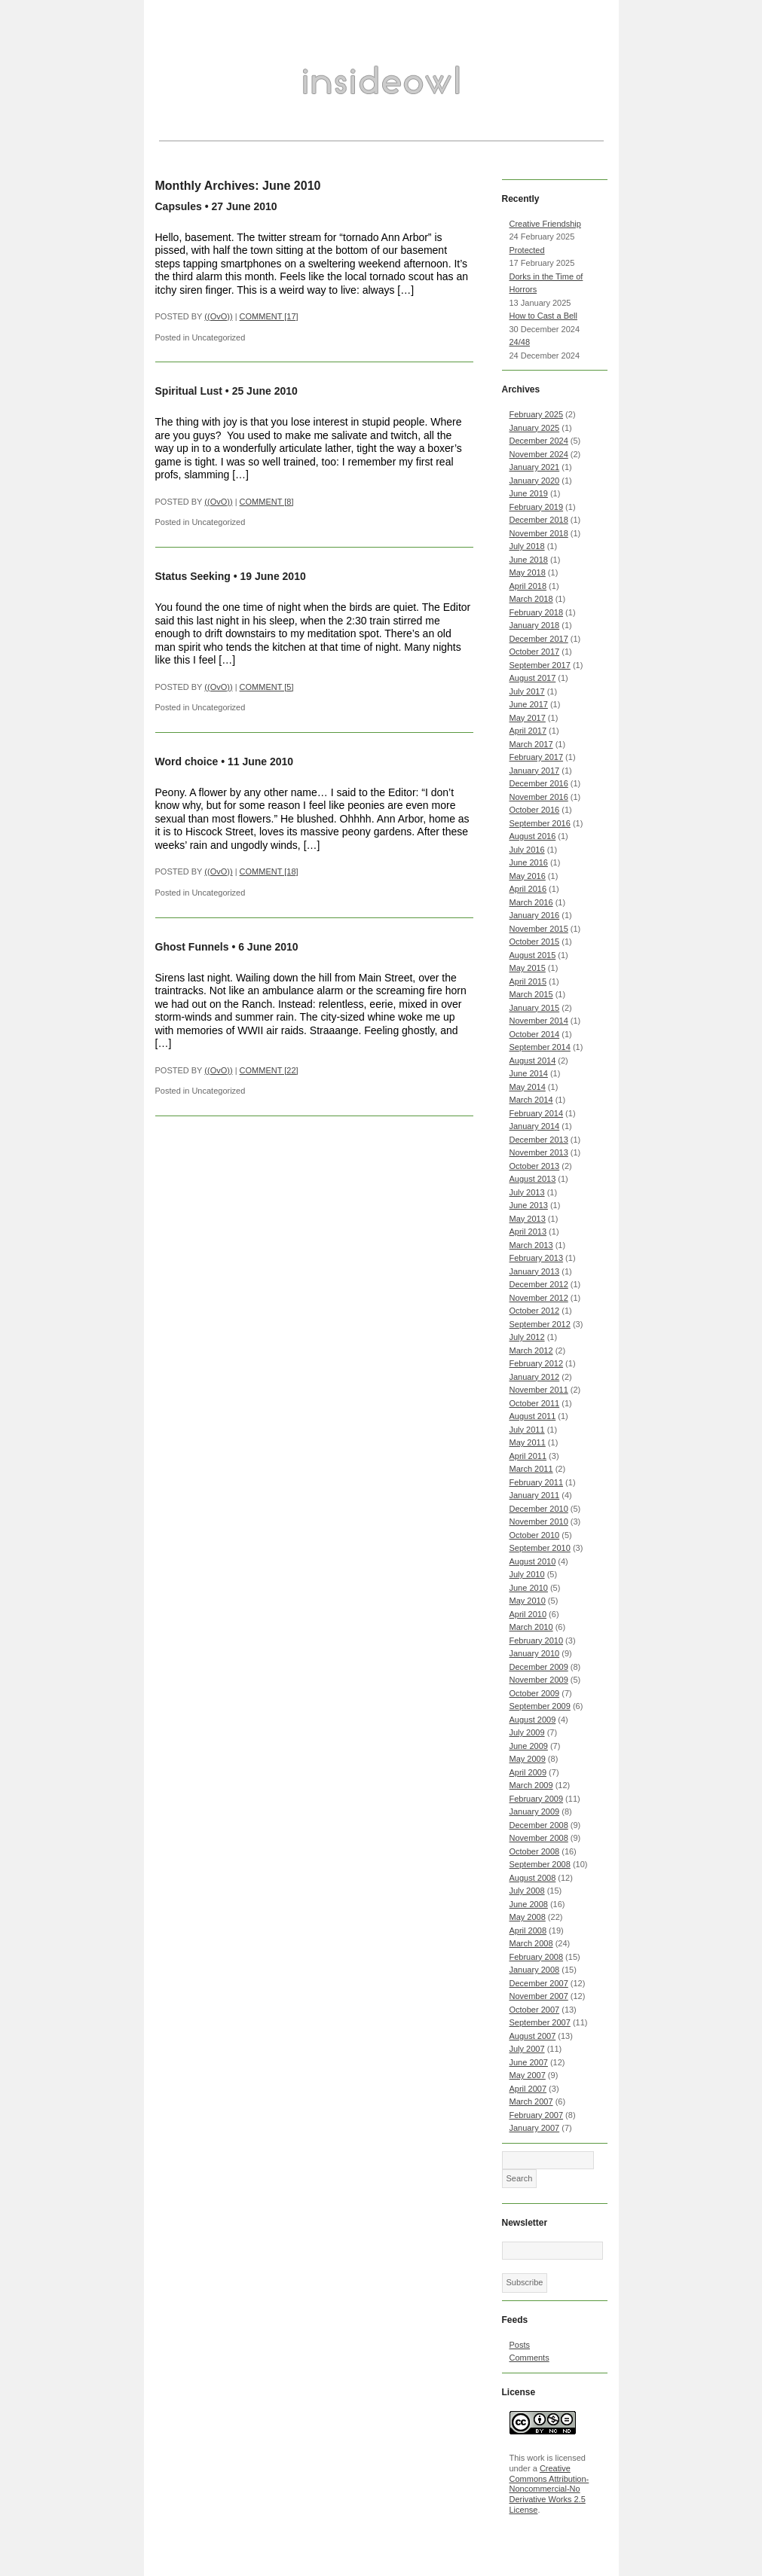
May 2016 (528, 876)
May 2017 (528, 717)
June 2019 (529, 493)
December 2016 (539, 783)
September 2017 (540, 665)
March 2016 (531, 902)
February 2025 (537, 414)
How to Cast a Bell (543, 315)
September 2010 (540, 1547)
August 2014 (533, 1060)
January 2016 (535, 915)
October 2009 (535, 1693)
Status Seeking (193, 576)
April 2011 (528, 1455)
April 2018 (528, 586)
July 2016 (527, 849)
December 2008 (539, 1825)
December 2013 (539, 1139)
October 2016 (535, 809)
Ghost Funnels (192, 947)
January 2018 (535, 625)
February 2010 (537, 1640)
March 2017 (531, 744)
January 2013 (535, 1271)
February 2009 (537, 1798)
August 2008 (533, 1877)
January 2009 (535, 1811)
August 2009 (533, 1719)
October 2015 (535, 941)
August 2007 (533, 2035)
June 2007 (529, 2062)
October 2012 (535, 1310)
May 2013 (528, 1218)
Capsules (178, 206)
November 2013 (539, 1152)
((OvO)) (218, 316)
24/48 (520, 341)
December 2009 (539, 1666)
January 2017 (535, 770)
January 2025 (535, 427)
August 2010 (533, 1561)
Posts (520, 2344)
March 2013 (531, 1245)
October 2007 (535, 2009)
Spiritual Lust (188, 391)
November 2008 (539, 1837)
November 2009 (539, 1679)
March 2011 (531, 1468)
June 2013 (529, 1205)
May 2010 (528, 1600)
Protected (527, 250)
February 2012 (537, 1363)
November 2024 (539, 454)
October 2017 (535, 651)
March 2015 (531, 994)
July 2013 (527, 1192)
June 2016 (529, 862)
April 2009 (528, 1772)
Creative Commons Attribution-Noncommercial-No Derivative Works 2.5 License (549, 2489)
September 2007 (540, 2022)
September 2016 (540, 823)
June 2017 (529, 704)
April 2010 (528, 1614)
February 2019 (537, 506)
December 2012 (539, 1284)
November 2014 (539, 1020)
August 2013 (533, 1178)
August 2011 (533, 1416)
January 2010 (535, 1653)
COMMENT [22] (269, 1070)
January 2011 (535, 1495)
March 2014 (531, 1099)
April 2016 (528, 888)
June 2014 (529, 1073)
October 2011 (535, 1403)
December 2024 (539, 440)
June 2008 (529, 1904)
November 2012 (539, 1297)
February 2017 (537, 757)
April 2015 (528, 981)
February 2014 (537, 1113)
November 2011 (539, 1389)
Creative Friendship (545, 223)
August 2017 (533, 677)
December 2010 (539, 1508)
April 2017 (528, 730)
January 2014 (535, 1126)
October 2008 (535, 1851)
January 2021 (535, 467)
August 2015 (533, 955)
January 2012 (535, 1376)
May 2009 (528, 1758)
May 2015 (528, 967)
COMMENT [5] (267, 686)
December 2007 (539, 1983)
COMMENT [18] (269, 871)
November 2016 (539, 796)
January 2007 (535, 2127)
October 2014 (535, 1034)
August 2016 (533, 836)
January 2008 (535, 1969)
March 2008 (531, 1943)
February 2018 (537, 612)
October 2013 (535, 1165)
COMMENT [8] (267, 501)
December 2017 (539, 638)
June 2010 (529, 1587)
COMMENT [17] (269, 316)
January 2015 (535, 1007)
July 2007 (527, 2048)
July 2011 (527, 1429)
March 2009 (531, 1785)
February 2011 (537, 1482)
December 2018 (539, 519)
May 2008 (528, 1916)
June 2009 (529, 1745)
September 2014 (540, 1046)
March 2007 (531, 2101)
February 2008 (537, 1956)
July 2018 (527, 546)
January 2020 (535, 480)
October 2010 (535, 1535)
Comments (529, 2357)
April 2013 (528, 1231)
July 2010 (527, 1574)
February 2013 (537, 1257)
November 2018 (539, 533)
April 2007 (528, 2088)
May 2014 (528, 1086)
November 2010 (539, 1521)
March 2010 (531, 1626)
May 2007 (528, 2075)
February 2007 (537, 2115)
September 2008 (540, 1864)
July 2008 (527, 1890)
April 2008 (528, 1930)
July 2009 (527, 1732)
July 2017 (527, 691)
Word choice (187, 761)
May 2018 (528, 572)
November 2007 (539, 1996)
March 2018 (531, 598)
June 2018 (529, 559)
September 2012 (540, 1324)
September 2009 (540, 1706)
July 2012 (527, 1336)
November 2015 (539, 928)
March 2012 (531, 1350)
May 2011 (528, 1442)
